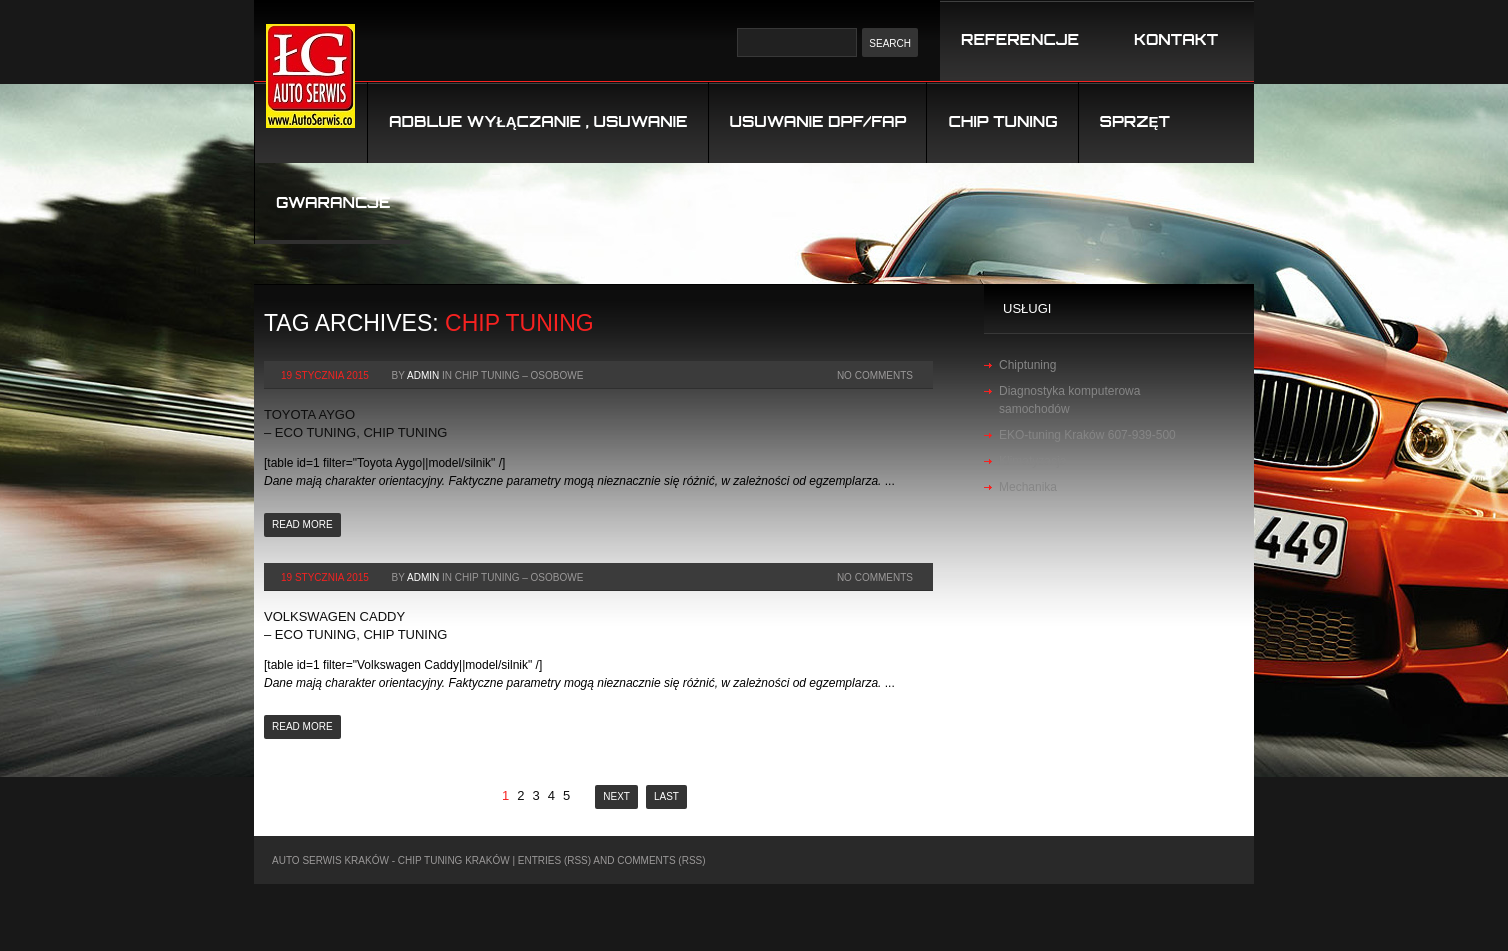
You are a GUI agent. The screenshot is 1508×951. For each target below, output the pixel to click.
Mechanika (1028, 487)
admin (423, 375)
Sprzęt (1135, 121)
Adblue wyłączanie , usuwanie (538, 121)
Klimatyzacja (1032, 461)
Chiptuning (1027, 365)
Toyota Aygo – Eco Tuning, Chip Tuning (355, 423)
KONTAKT (1176, 39)
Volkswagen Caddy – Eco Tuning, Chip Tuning (355, 625)
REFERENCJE (1020, 39)
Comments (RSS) (661, 860)
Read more (302, 524)
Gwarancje (333, 202)
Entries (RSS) (554, 860)
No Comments (875, 375)
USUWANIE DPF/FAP (818, 121)
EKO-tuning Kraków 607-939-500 (1087, 435)
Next (616, 796)
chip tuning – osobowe (519, 375)
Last (666, 796)
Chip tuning (1002, 121)
